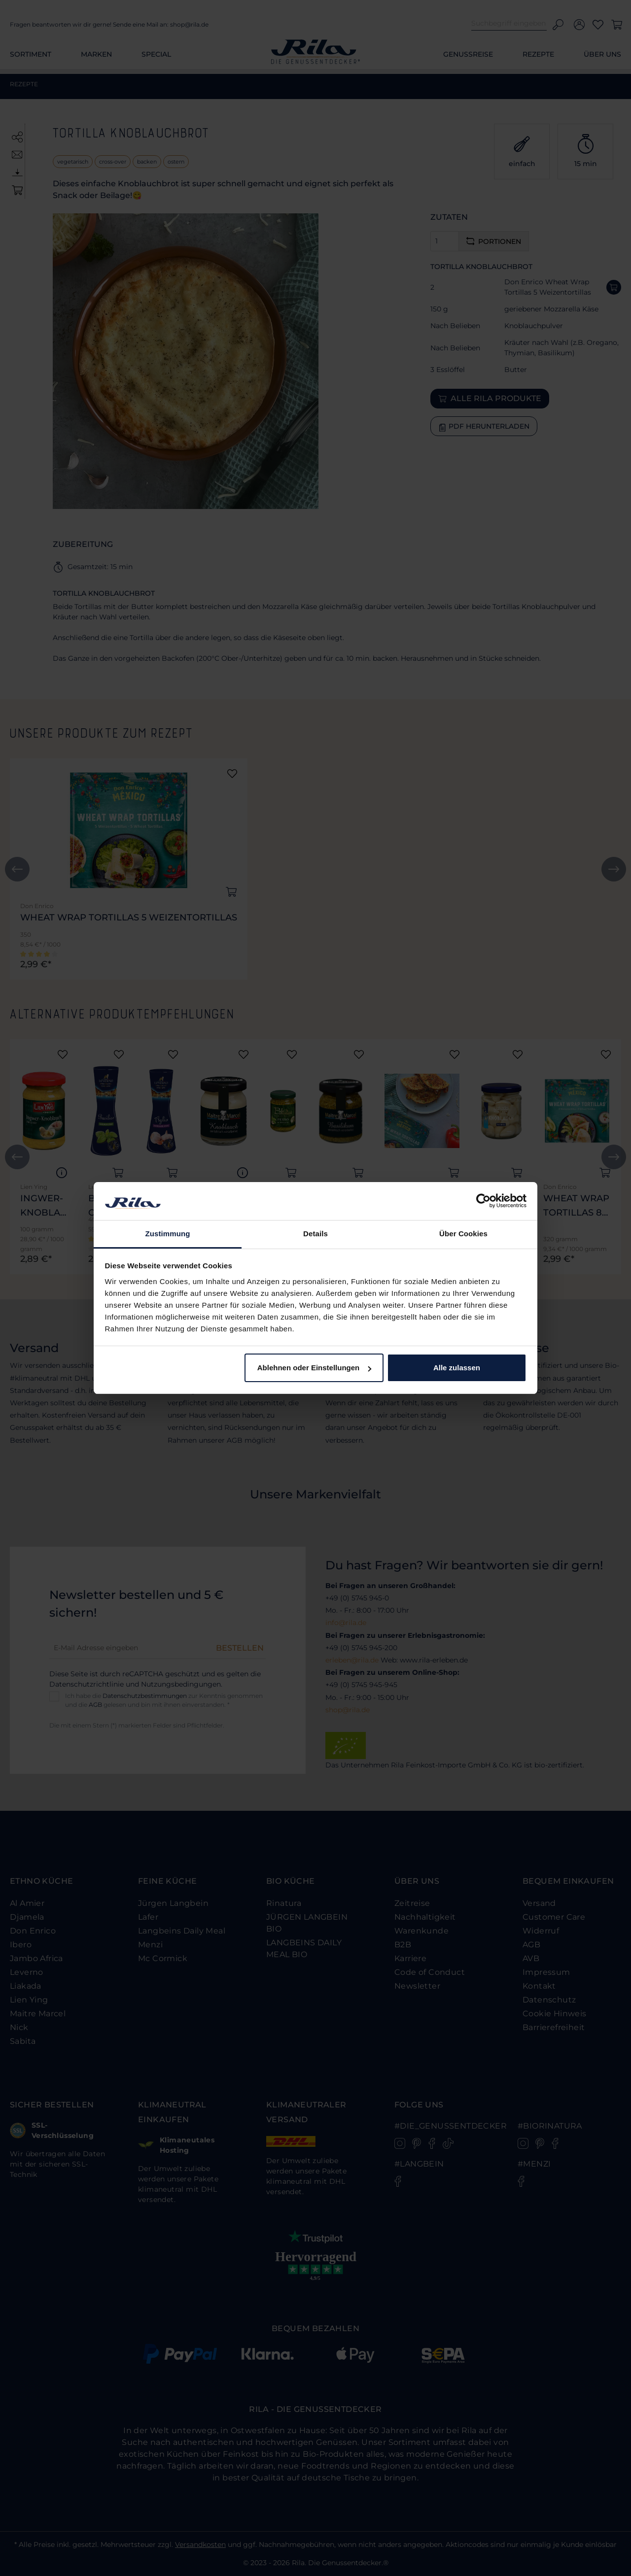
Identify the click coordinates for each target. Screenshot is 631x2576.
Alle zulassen (456, 1367)
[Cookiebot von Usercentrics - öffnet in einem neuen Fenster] (483, 1201)
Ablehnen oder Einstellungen (314, 1367)
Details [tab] (315, 1233)
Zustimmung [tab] (167, 1233)
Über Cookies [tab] (463, 1233)
